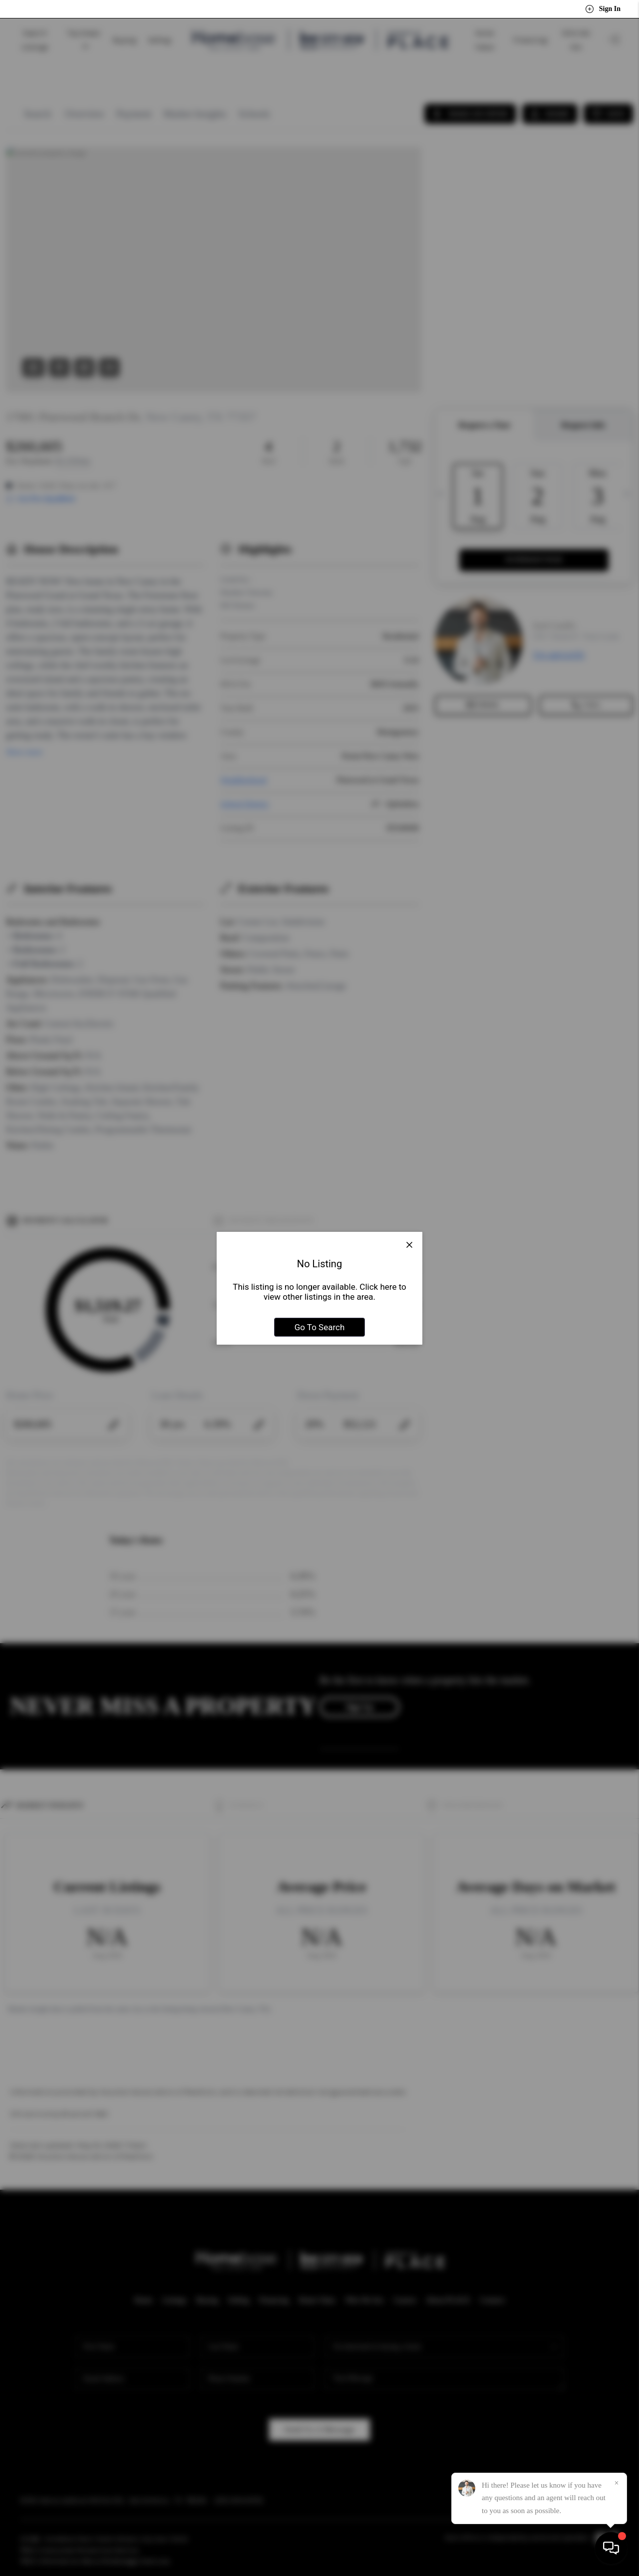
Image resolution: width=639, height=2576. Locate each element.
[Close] (617, 2483)
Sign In (603, 8)
